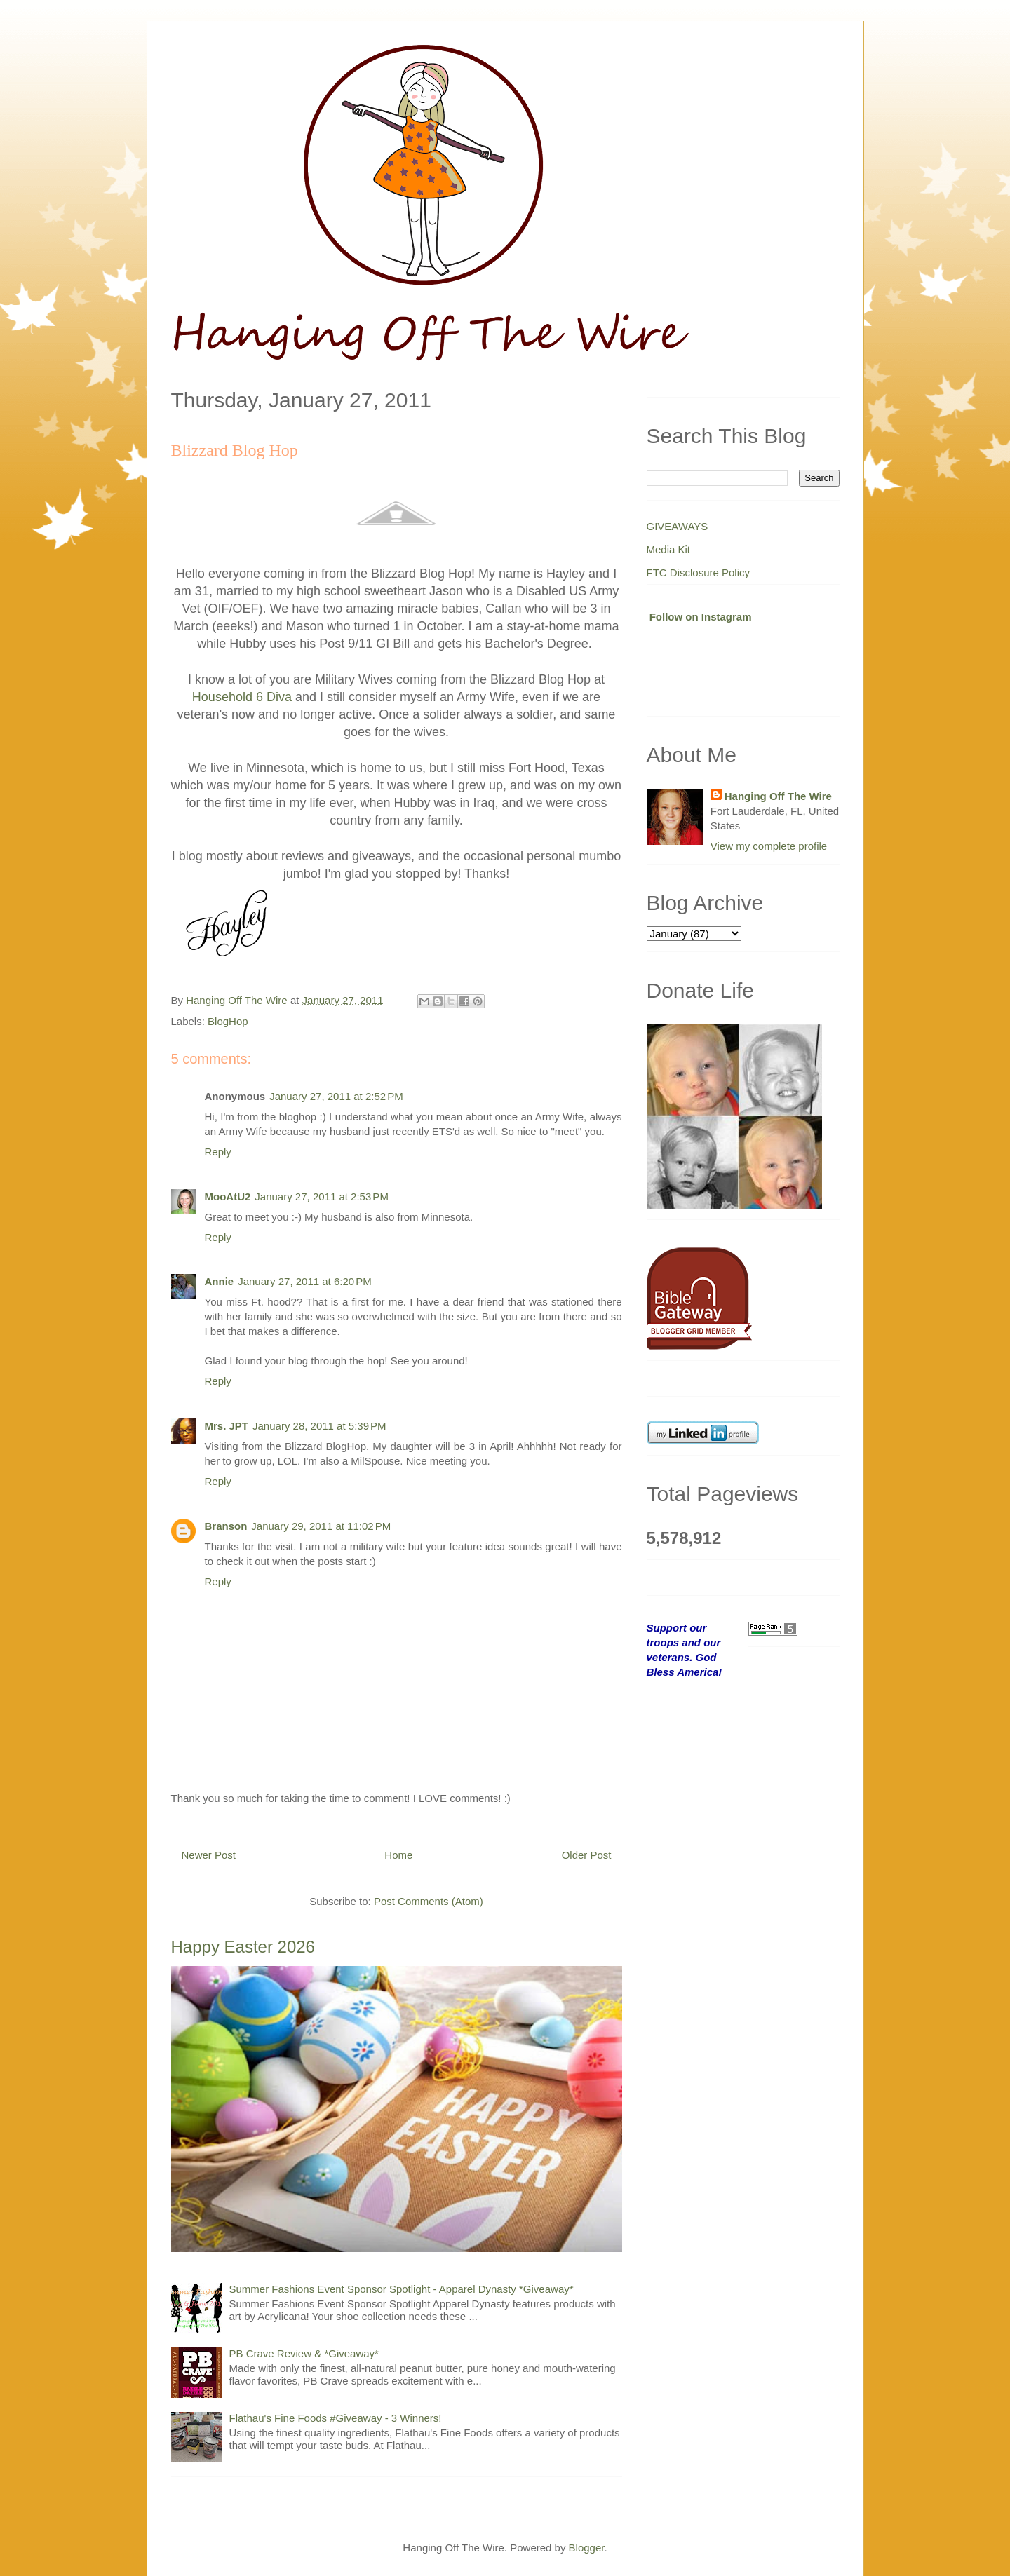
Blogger (587, 2548)
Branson (226, 1526)
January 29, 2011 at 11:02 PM (321, 1526)
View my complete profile (769, 846)
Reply (218, 1152)
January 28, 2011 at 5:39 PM (319, 1426)
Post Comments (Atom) (428, 1901)
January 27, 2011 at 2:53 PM (322, 1196)
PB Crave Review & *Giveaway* (304, 2353)
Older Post (587, 1855)
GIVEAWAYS (677, 526)
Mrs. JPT (227, 1426)
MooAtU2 (228, 1196)
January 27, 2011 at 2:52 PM (336, 1096)
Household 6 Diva (242, 697)
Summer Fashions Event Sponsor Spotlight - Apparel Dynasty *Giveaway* (401, 2289)
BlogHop (228, 1021)
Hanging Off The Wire (778, 796)
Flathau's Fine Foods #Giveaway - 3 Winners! (335, 2418)
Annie (219, 1281)
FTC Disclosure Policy (698, 572)
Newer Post (209, 1855)
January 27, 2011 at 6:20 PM (305, 1281)
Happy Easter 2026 (243, 1946)
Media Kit (669, 549)
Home (398, 1855)
